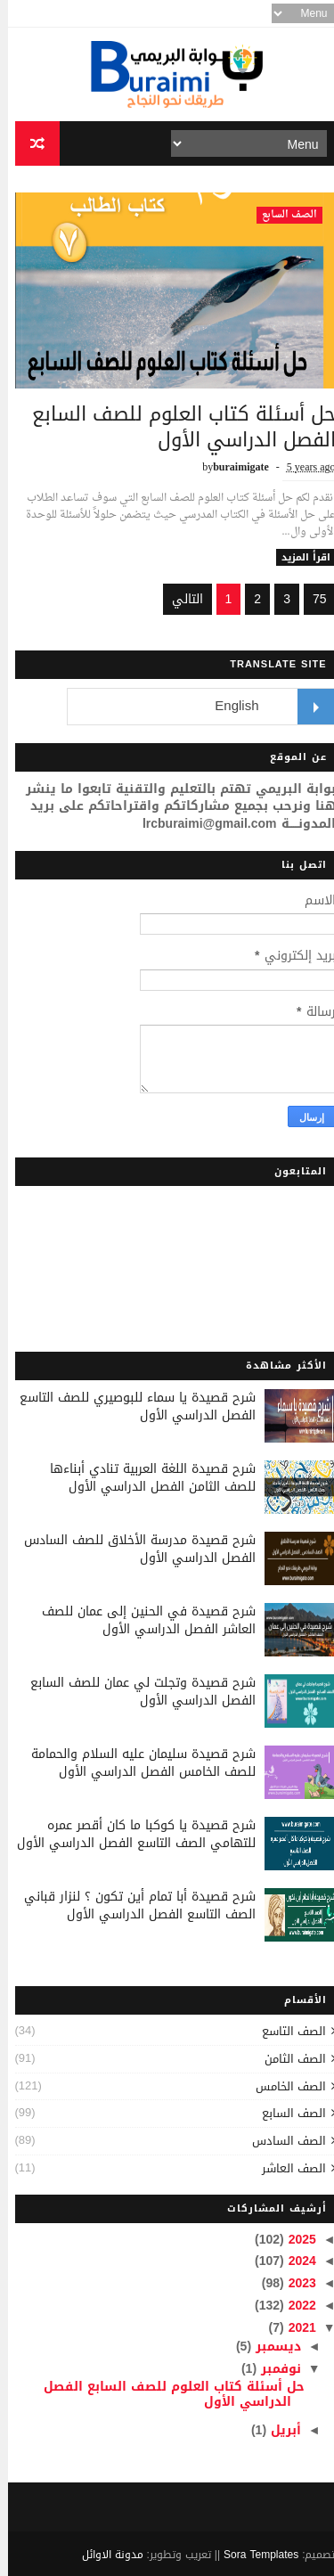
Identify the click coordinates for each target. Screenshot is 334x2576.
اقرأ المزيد (297, 557)
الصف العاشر (286, 2168)
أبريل (275, 2430)
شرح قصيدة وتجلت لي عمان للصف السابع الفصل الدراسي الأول (135, 1692)
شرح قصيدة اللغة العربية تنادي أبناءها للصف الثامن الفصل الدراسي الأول (145, 1478)
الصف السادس (281, 2141)
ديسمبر (268, 2347)
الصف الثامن (287, 2059)
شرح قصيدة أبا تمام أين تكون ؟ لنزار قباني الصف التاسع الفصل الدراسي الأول (132, 1905)
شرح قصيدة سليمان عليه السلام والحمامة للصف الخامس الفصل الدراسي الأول (135, 1763)
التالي (179, 599)
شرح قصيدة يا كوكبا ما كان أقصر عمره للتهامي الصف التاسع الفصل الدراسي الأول (128, 1834)
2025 (292, 2240)
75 (312, 599)
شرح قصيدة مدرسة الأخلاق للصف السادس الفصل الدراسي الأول (132, 1549)
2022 (292, 2306)
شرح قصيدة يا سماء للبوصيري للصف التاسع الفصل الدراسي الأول (130, 1406)
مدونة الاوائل (104, 2554)
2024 (292, 2261)
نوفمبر (270, 2369)
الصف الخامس (283, 2086)
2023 (292, 2283)
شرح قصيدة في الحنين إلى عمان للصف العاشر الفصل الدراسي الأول (141, 1620)
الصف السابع (281, 215)
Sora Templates (253, 2554)
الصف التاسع (286, 2031)
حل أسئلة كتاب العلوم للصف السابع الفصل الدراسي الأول (176, 427)
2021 (292, 2328)
